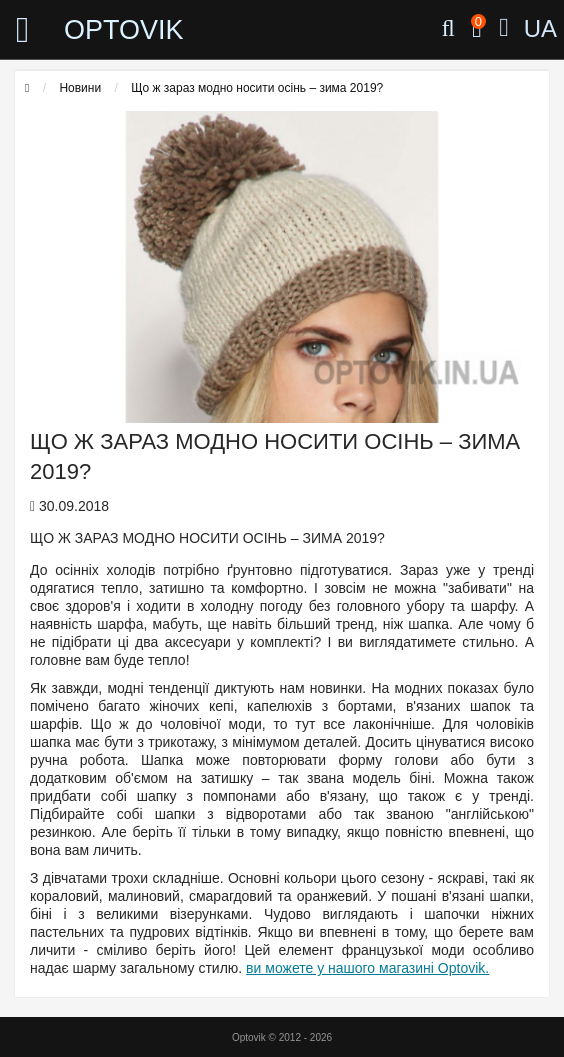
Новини (80, 88)
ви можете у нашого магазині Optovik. (367, 968)
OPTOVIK (124, 30)
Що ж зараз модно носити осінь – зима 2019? (257, 88)
